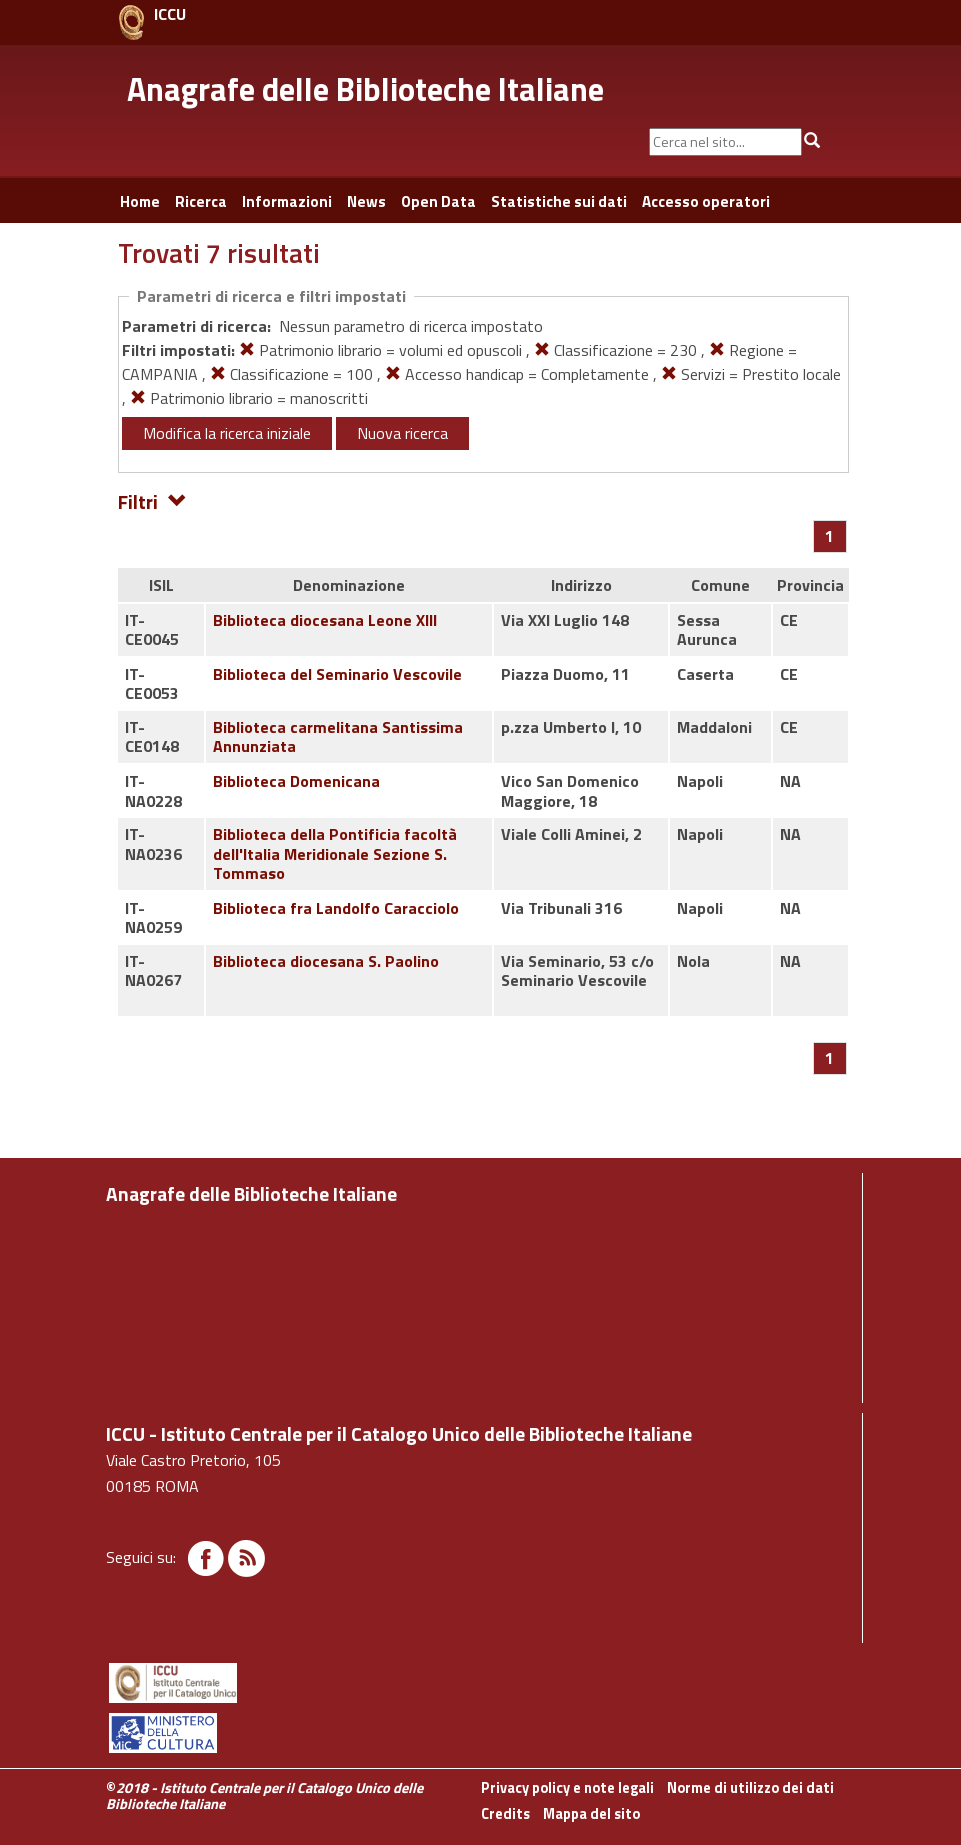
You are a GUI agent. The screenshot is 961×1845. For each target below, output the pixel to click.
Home (140, 201)
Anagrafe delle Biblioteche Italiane (365, 89)
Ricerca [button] (201, 201)
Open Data (438, 201)
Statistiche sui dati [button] (559, 201)
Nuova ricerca (402, 433)
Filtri (152, 500)
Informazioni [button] (287, 201)
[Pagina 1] (829, 536)
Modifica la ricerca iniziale (227, 433)
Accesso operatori (706, 201)
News (366, 201)
